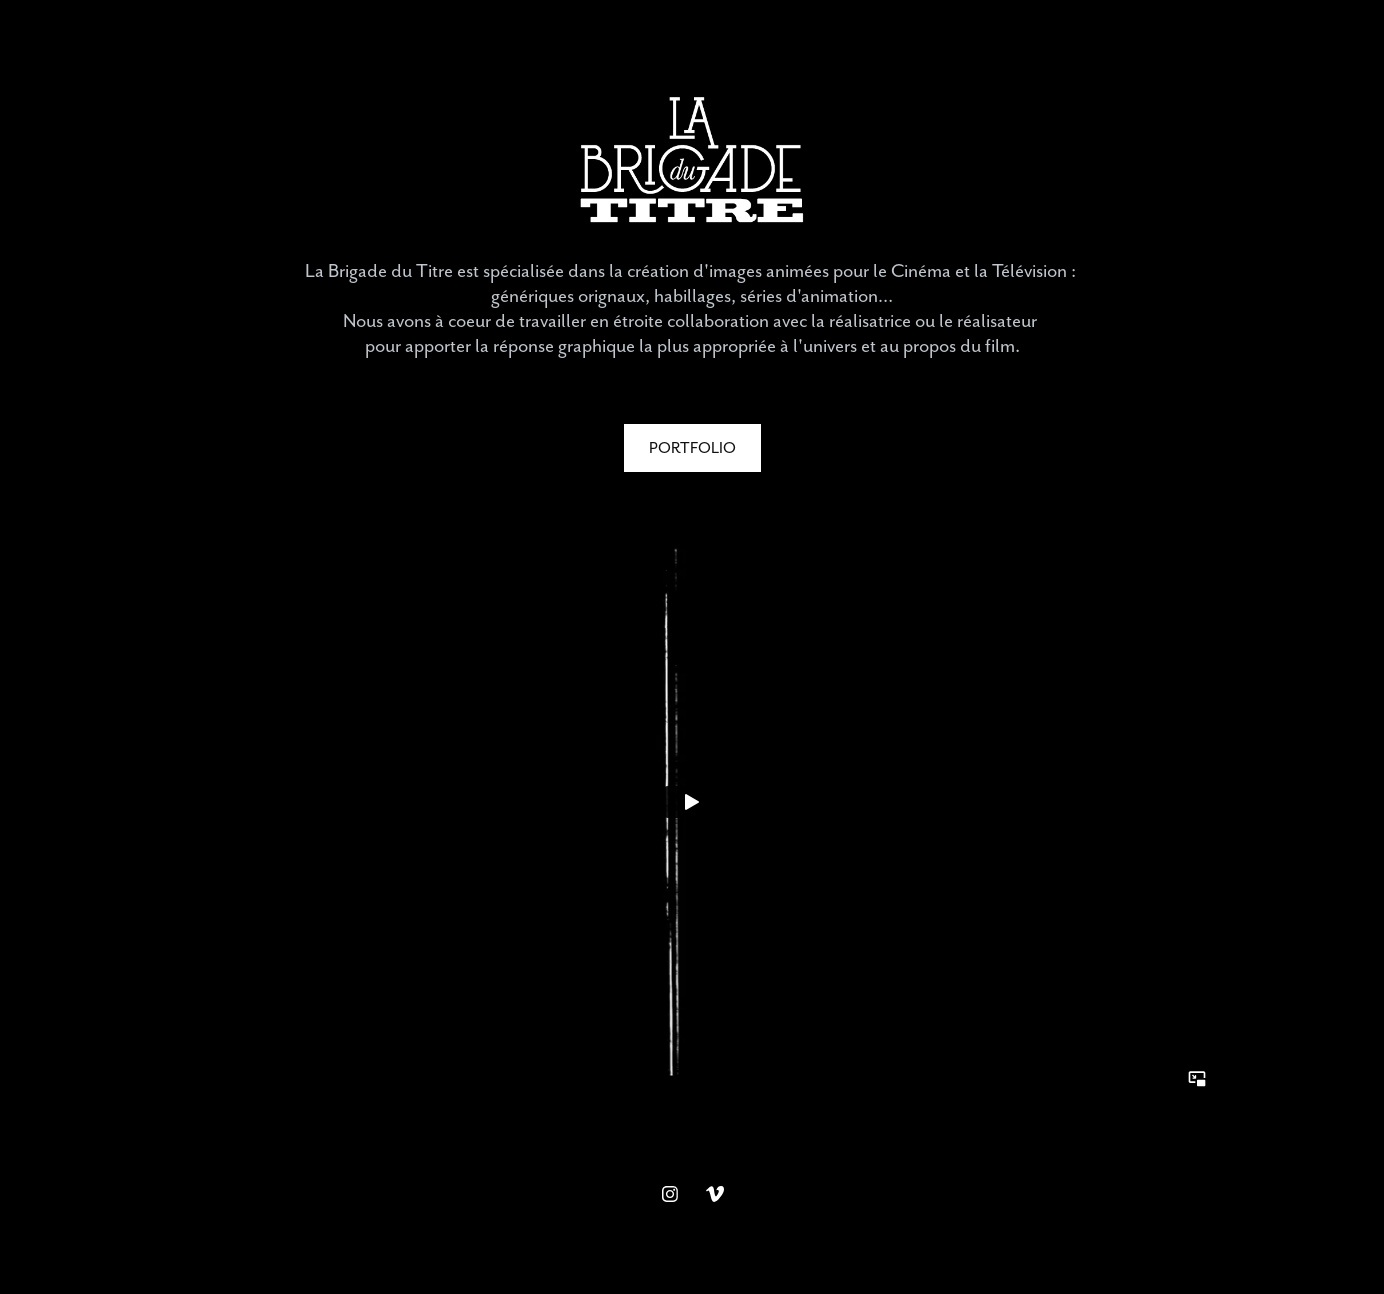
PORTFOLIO (692, 448)
